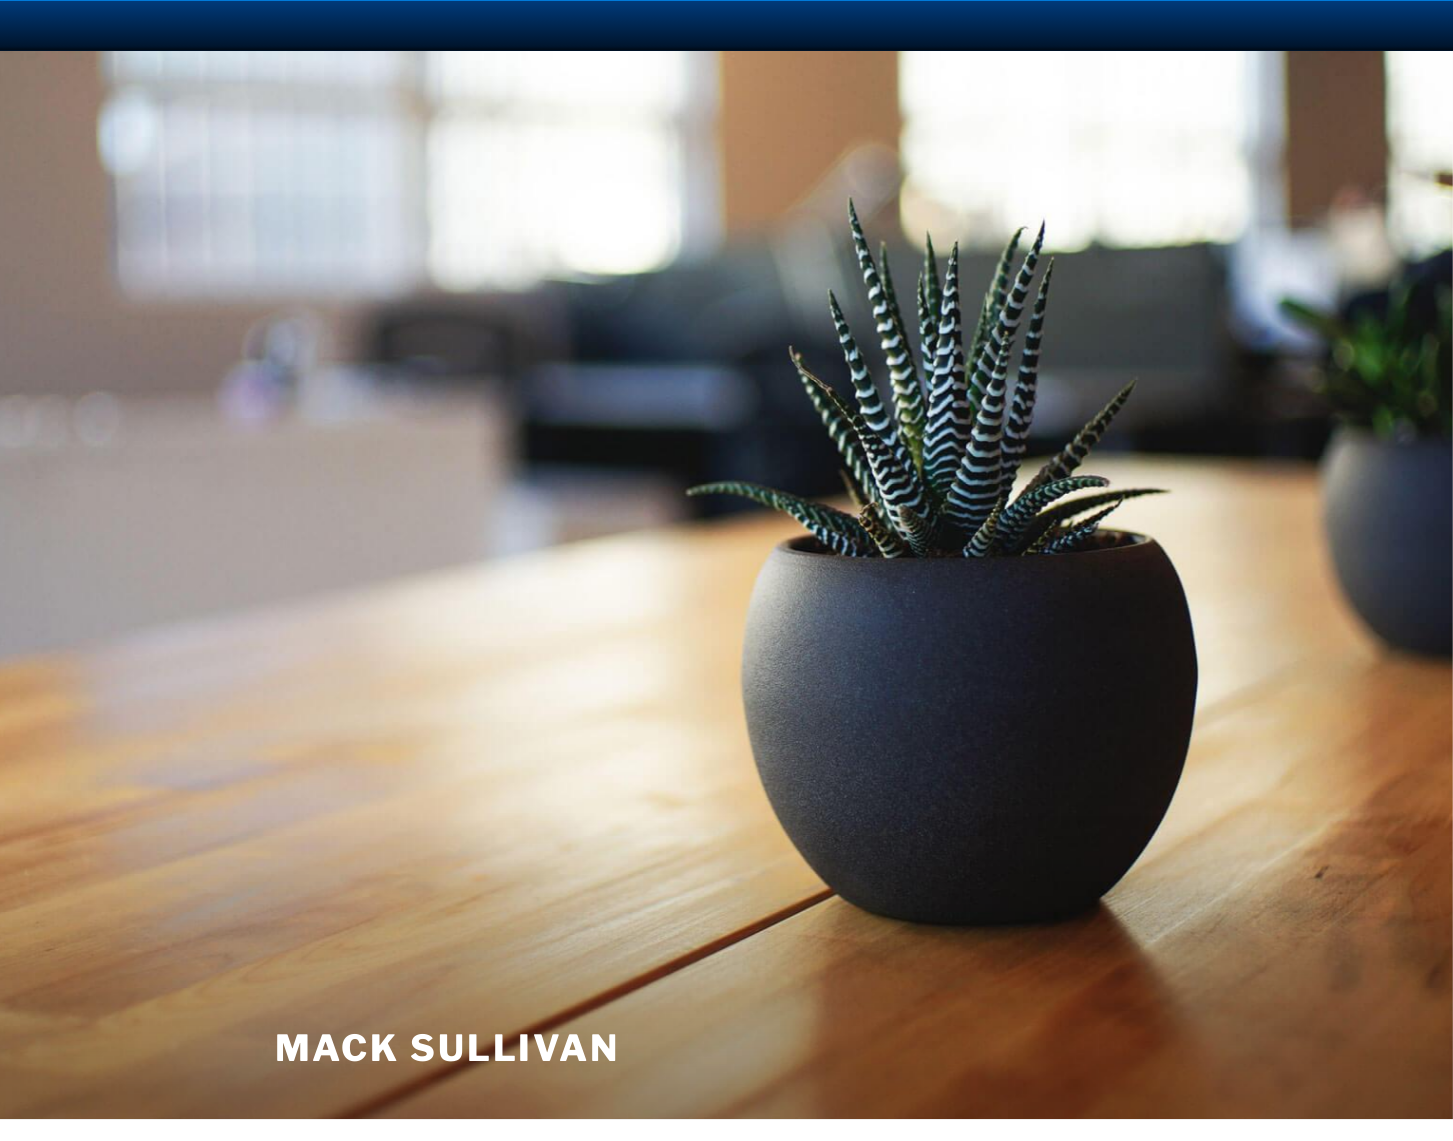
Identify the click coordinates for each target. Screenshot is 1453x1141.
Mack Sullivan (447, 1048)
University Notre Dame (182, 25)
